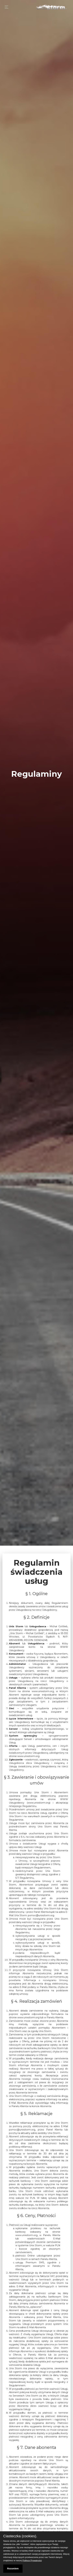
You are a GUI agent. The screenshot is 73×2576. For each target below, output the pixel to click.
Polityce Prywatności (32, 2560)
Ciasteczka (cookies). (20, 2536)
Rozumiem (13, 2568)
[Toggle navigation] (6, 7)
